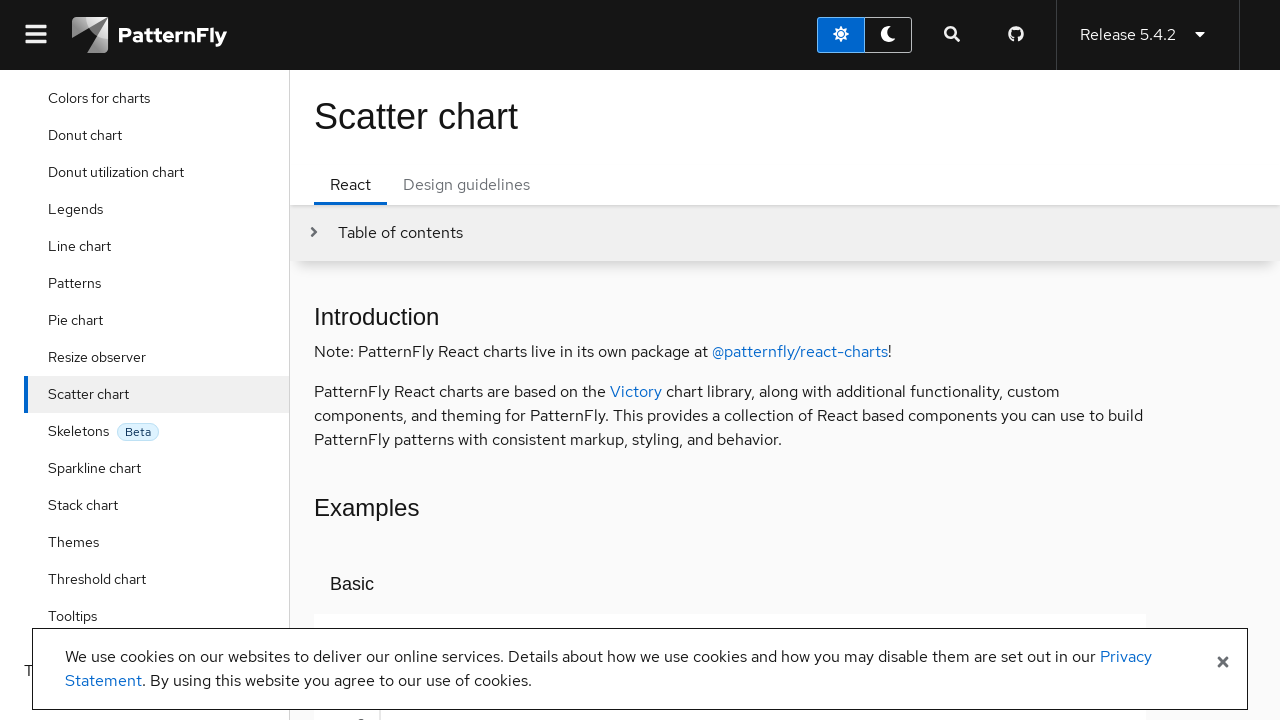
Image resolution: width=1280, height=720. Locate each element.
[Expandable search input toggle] (952, 35)
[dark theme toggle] (888, 35)
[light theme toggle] (841, 35)
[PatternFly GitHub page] (1016, 35)
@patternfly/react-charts (800, 351)
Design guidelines (466, 184)
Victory (636, 391)
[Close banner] (1223, 663)
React (350, 184)
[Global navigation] (36, 35)
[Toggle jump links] (384, 233)
